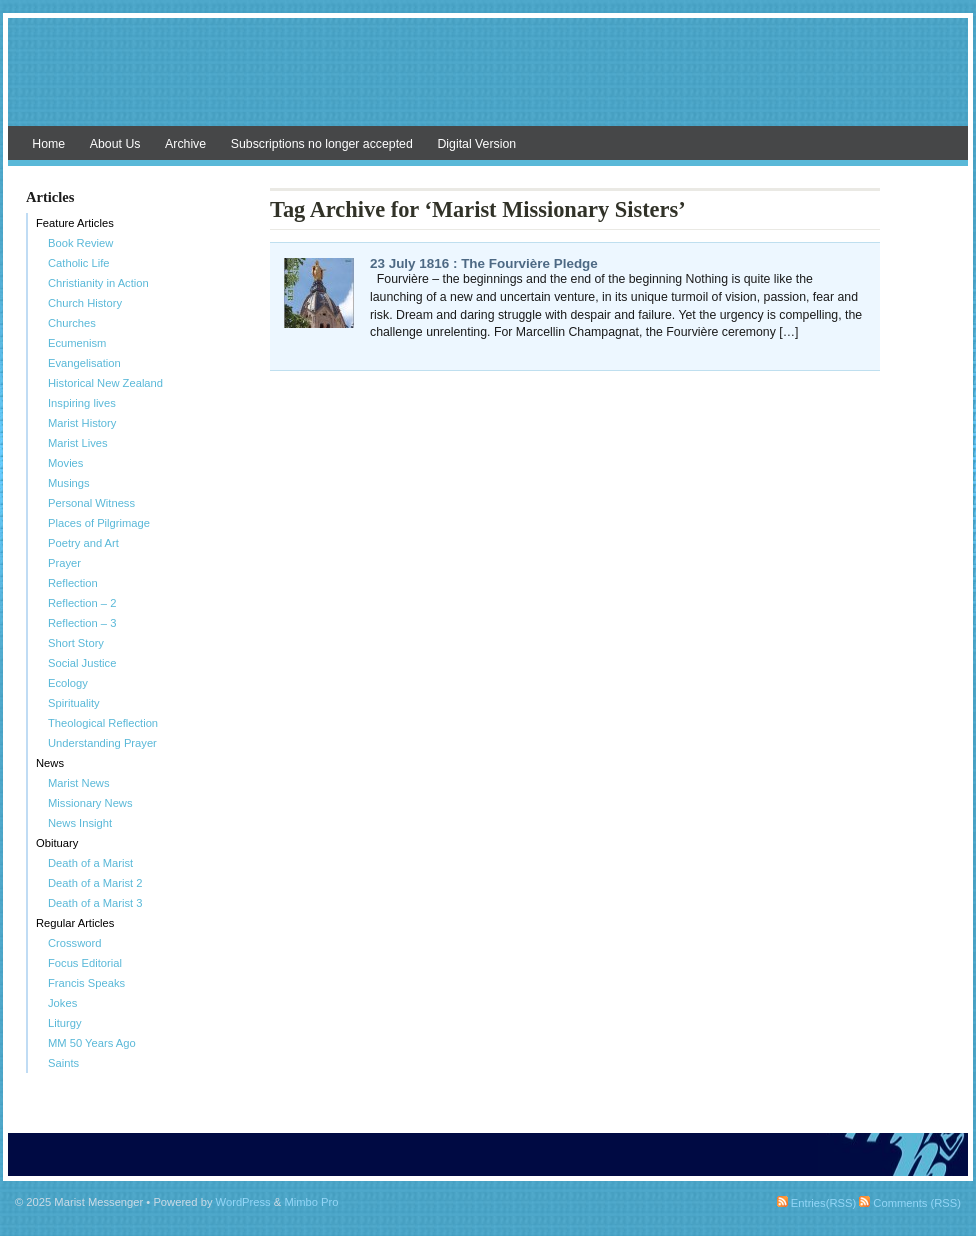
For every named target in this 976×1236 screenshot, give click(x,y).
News (50, 763)
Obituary (57, 843)
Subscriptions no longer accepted (322, 144)
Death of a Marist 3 (95, 903)
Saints (63, 1063)
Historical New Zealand (105, 383)
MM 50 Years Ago (92, 1043)
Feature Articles (75, 223)
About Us (115, 144)
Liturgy (65, 1023)
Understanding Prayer (102, 743)
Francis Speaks (86, 983)
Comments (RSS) (910, 1203)
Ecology (68, 683)
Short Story (76, 643)
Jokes (62, 1003)
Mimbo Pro (311, 1202)
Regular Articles (75, 923)
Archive (185, 144)
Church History (85, 303)
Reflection (73, 583)
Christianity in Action (98, 283)
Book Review (80, 243)
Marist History (82, 423)
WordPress (243, 1202)
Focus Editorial (85, 963)
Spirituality (74, 703)
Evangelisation (84, 363)
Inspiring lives (82, 403)
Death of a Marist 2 (95, 883)
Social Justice (82, 663)
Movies (65, 463)
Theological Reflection (103, 723)
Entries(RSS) (816, 1203)
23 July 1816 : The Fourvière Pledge (484, 263)
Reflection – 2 (82, 603)
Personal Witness (91, 503)
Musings (69, 483)
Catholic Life (79, 263)
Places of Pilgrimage (99, 523)
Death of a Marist (90, 863)
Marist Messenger (488, 82)
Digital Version (476, 144)
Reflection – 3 (82, 623)
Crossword (74, 943)
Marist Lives (78, 443)
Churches (72, 323)
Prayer (64, 563)
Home (48, 144)
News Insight (80, 823)
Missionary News (90, 803)
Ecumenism (77, 343)
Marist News (79, 783)
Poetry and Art (83, 543)
